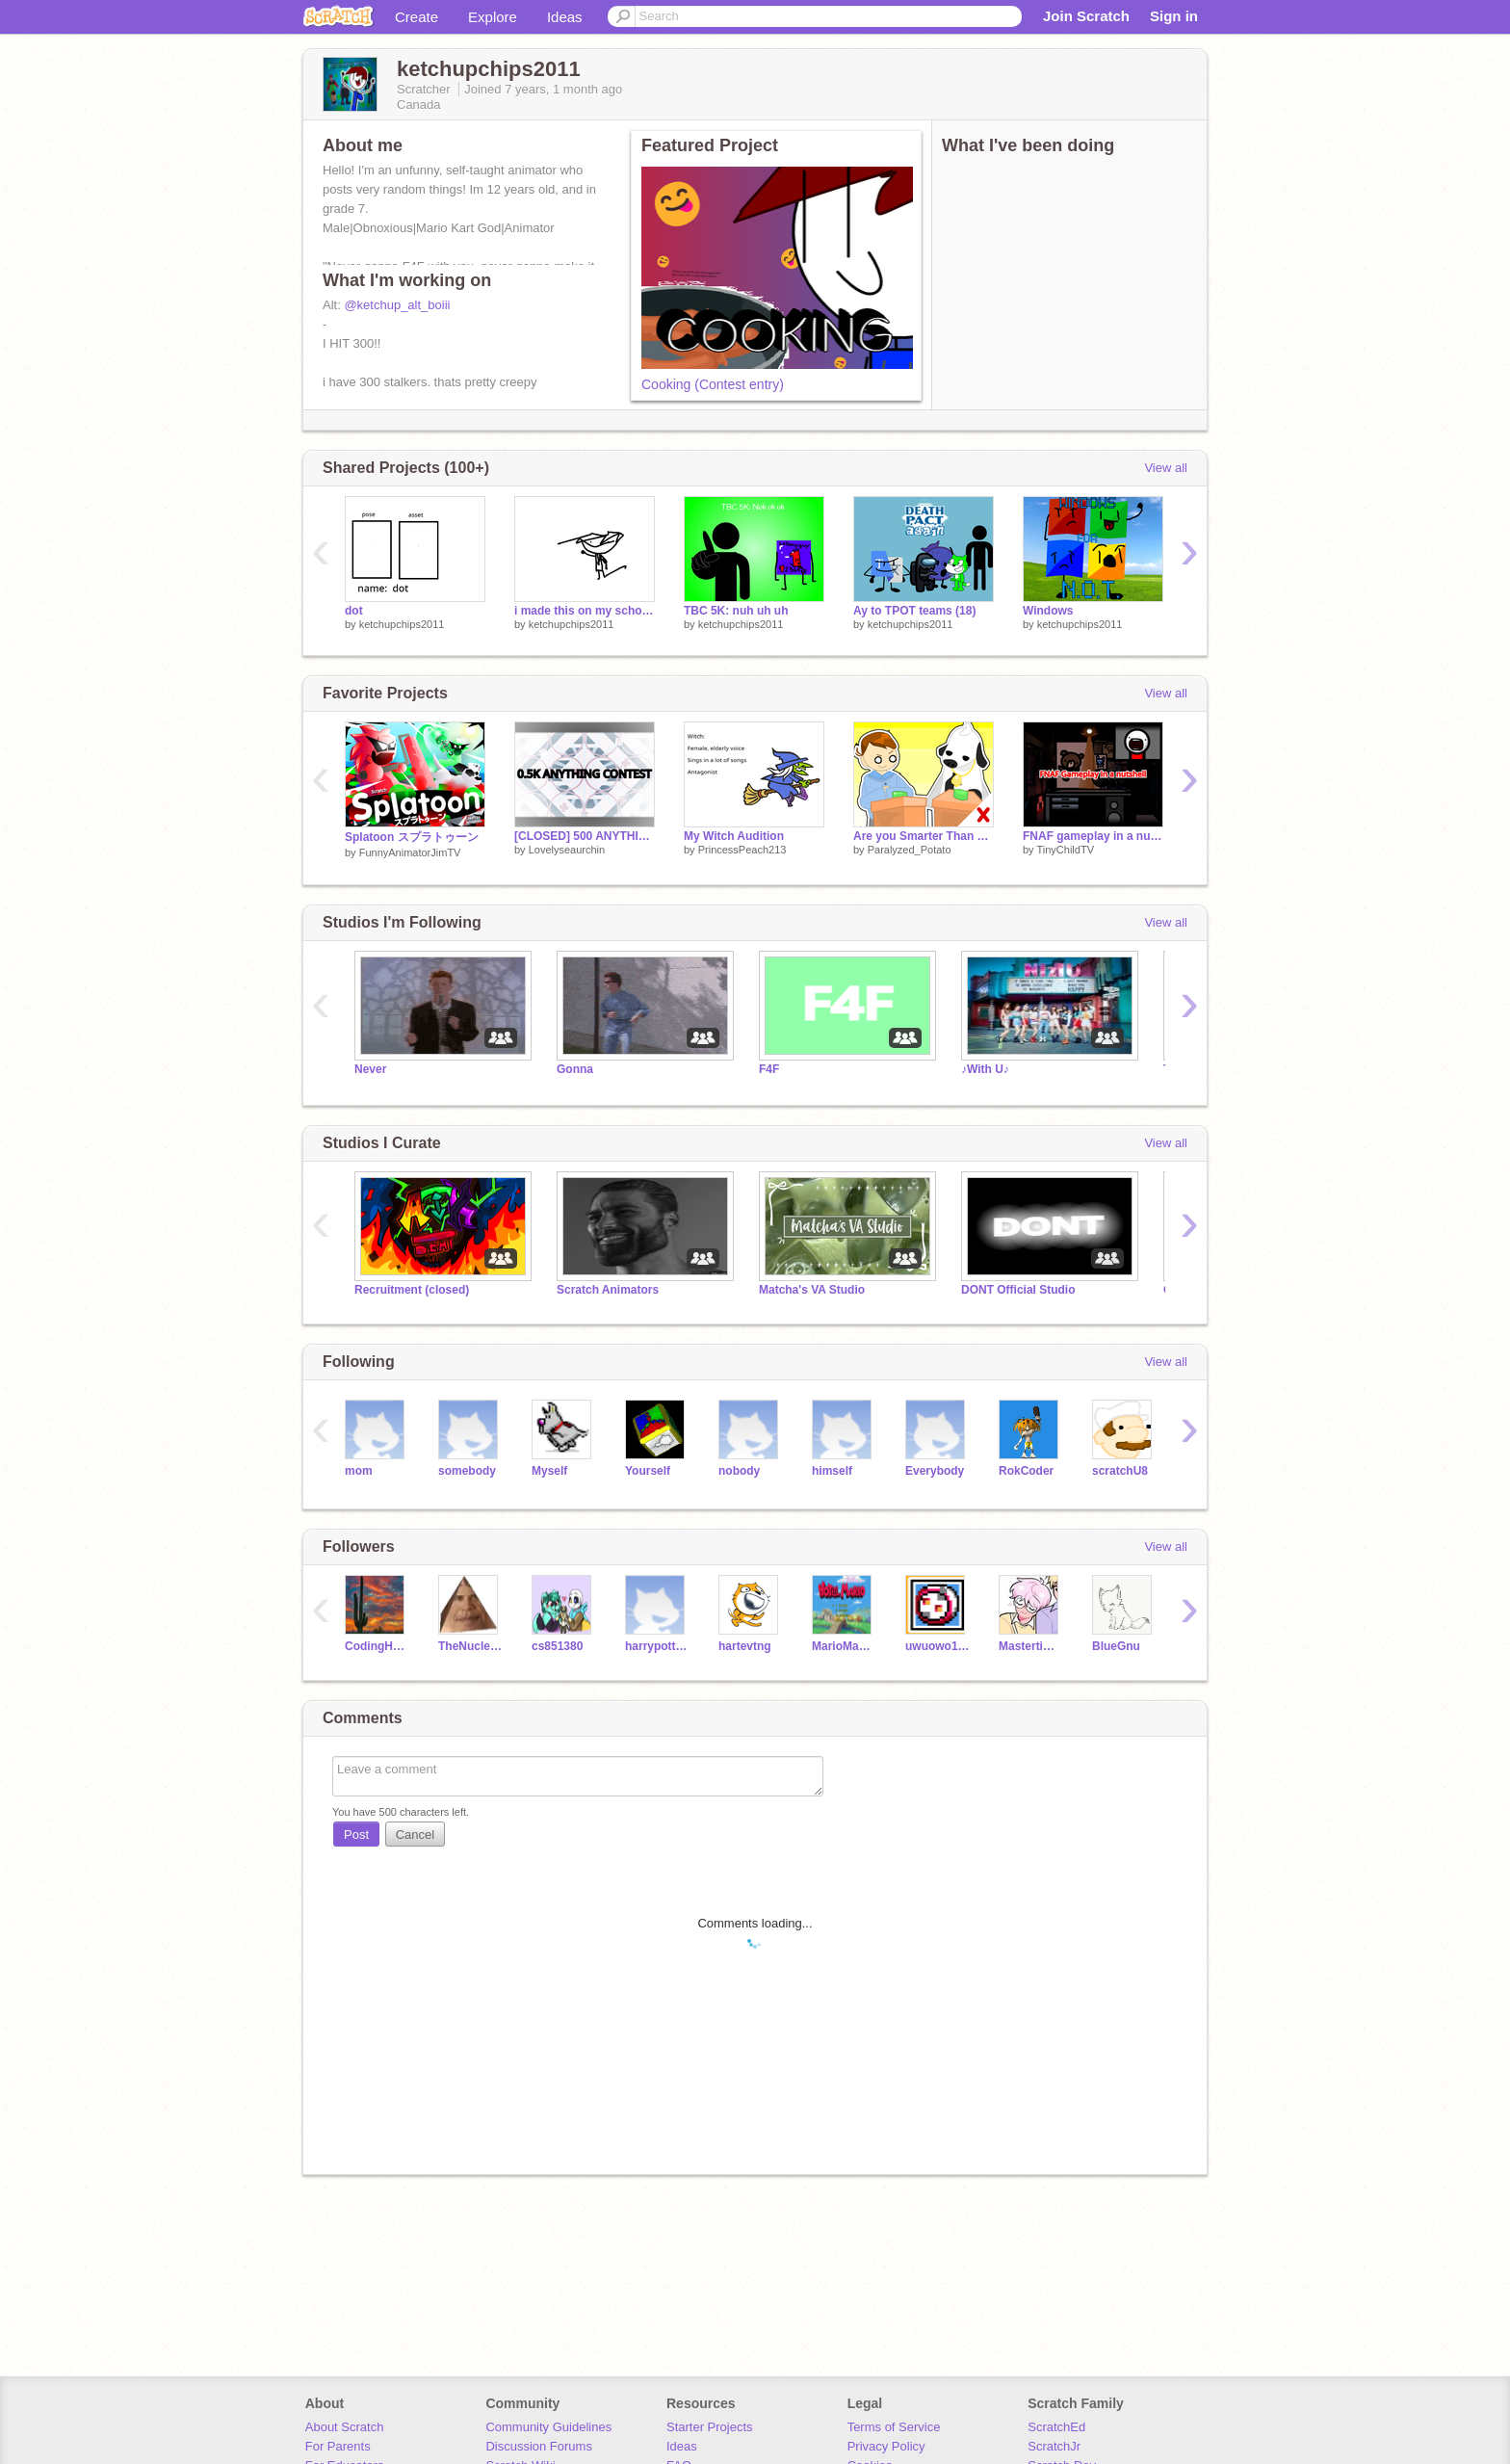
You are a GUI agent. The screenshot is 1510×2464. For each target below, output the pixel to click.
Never (370, 1069)
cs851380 (557, 1646)
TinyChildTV (1065, 849)
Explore (492, 17)
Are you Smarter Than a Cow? (923, 836)
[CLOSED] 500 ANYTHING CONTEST (584, 836)
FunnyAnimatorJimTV (410, 852)
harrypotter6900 (657, 1646)
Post (356, 1834)
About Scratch (344, 2427)
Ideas (565, 17)
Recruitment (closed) (411, 1290)
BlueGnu (1116, 1646)
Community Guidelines (548, 2427)
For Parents (338, 2446)
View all (1165, 467)
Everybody (934, 1471)
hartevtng (744, 1646)
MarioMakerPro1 (844, 1646)
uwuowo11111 (937, 1646)
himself (832, 1471)
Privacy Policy (886, 2446)
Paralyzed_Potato (909, 849)
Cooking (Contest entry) (712, 384)
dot (354, 610)
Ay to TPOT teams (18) (914, 610)
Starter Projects (709, 2427)
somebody (467, 1471)
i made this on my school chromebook (584, 610)
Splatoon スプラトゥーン (412, 837)
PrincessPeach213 (742, 849)
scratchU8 (1120, 1471)
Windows (1048, 610)
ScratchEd (1056, 2427)
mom (359, 1471)
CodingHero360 (377, 1646)
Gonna (575, 1069)
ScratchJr (1054, 2446)
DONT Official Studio (1018, 1290)
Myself (549, 1471)
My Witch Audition (734, 836)
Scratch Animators (608, 1290)
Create (416, 17)
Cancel (415, 1834)
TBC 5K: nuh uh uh (736, 610)
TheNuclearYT (470, 1646)
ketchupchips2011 (402, 624)
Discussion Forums (538, 2446)
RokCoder (1026, 1471)
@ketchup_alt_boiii (397, 305)
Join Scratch (1086, 16)
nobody (739, 1471)
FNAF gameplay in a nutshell (1093, 836)
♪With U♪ (985, 1069)
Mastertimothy (1031, 1646)
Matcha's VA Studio (812, 1290)
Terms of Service (894, 2427)
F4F (769, 1069)
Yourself (647, 1471)
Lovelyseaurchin (567, 849)
